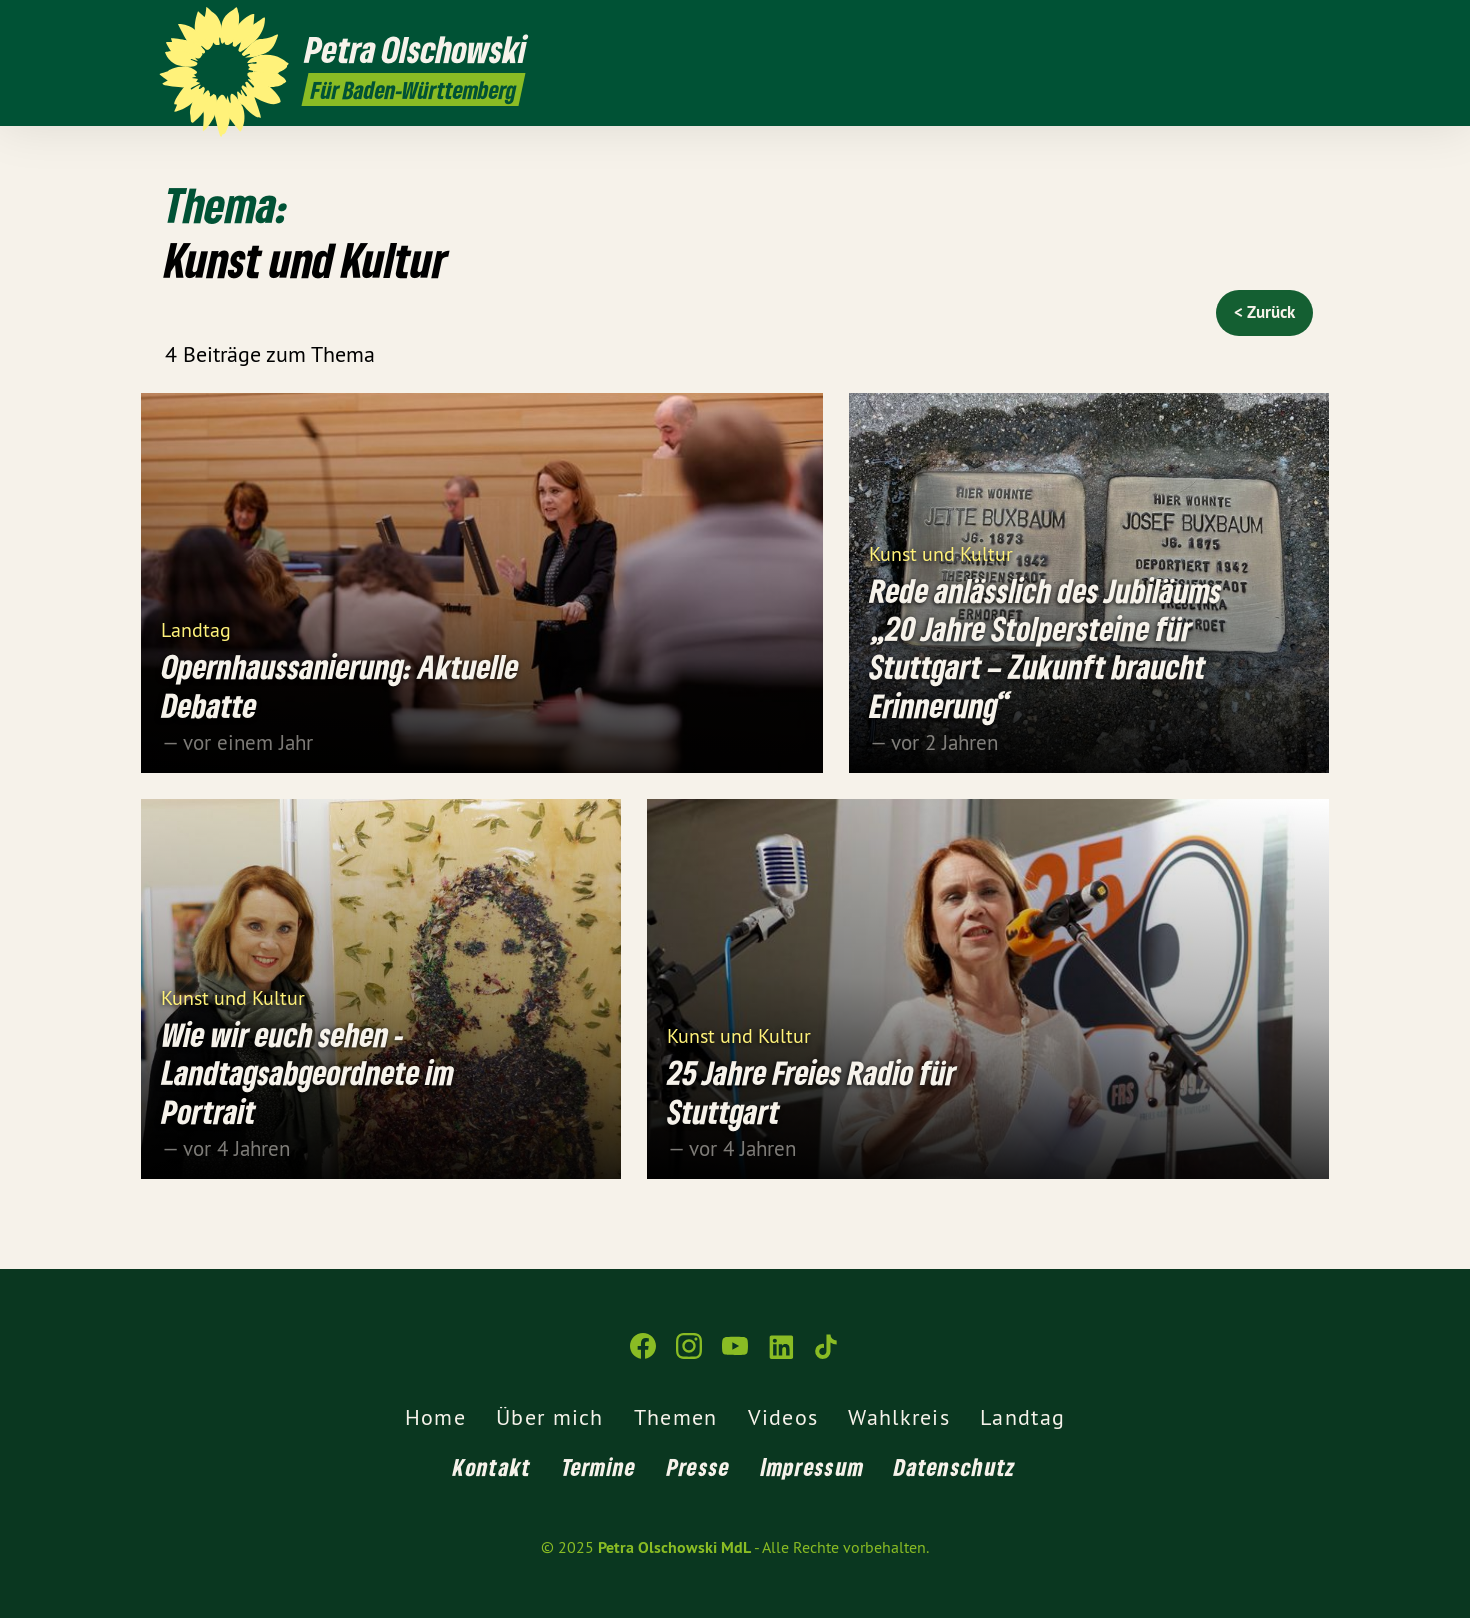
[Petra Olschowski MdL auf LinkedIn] (1270, 27)
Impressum (813, 1466)
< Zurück (1264, 312)
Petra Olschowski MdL (674, 1547)
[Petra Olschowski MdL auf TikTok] (1300, 27)
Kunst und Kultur (941, 552)
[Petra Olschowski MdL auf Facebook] (1180, 27)
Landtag (196, 628)
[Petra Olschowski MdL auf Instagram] (1210, 27)
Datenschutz (955, 1466)
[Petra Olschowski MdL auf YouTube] (1240, 27)
